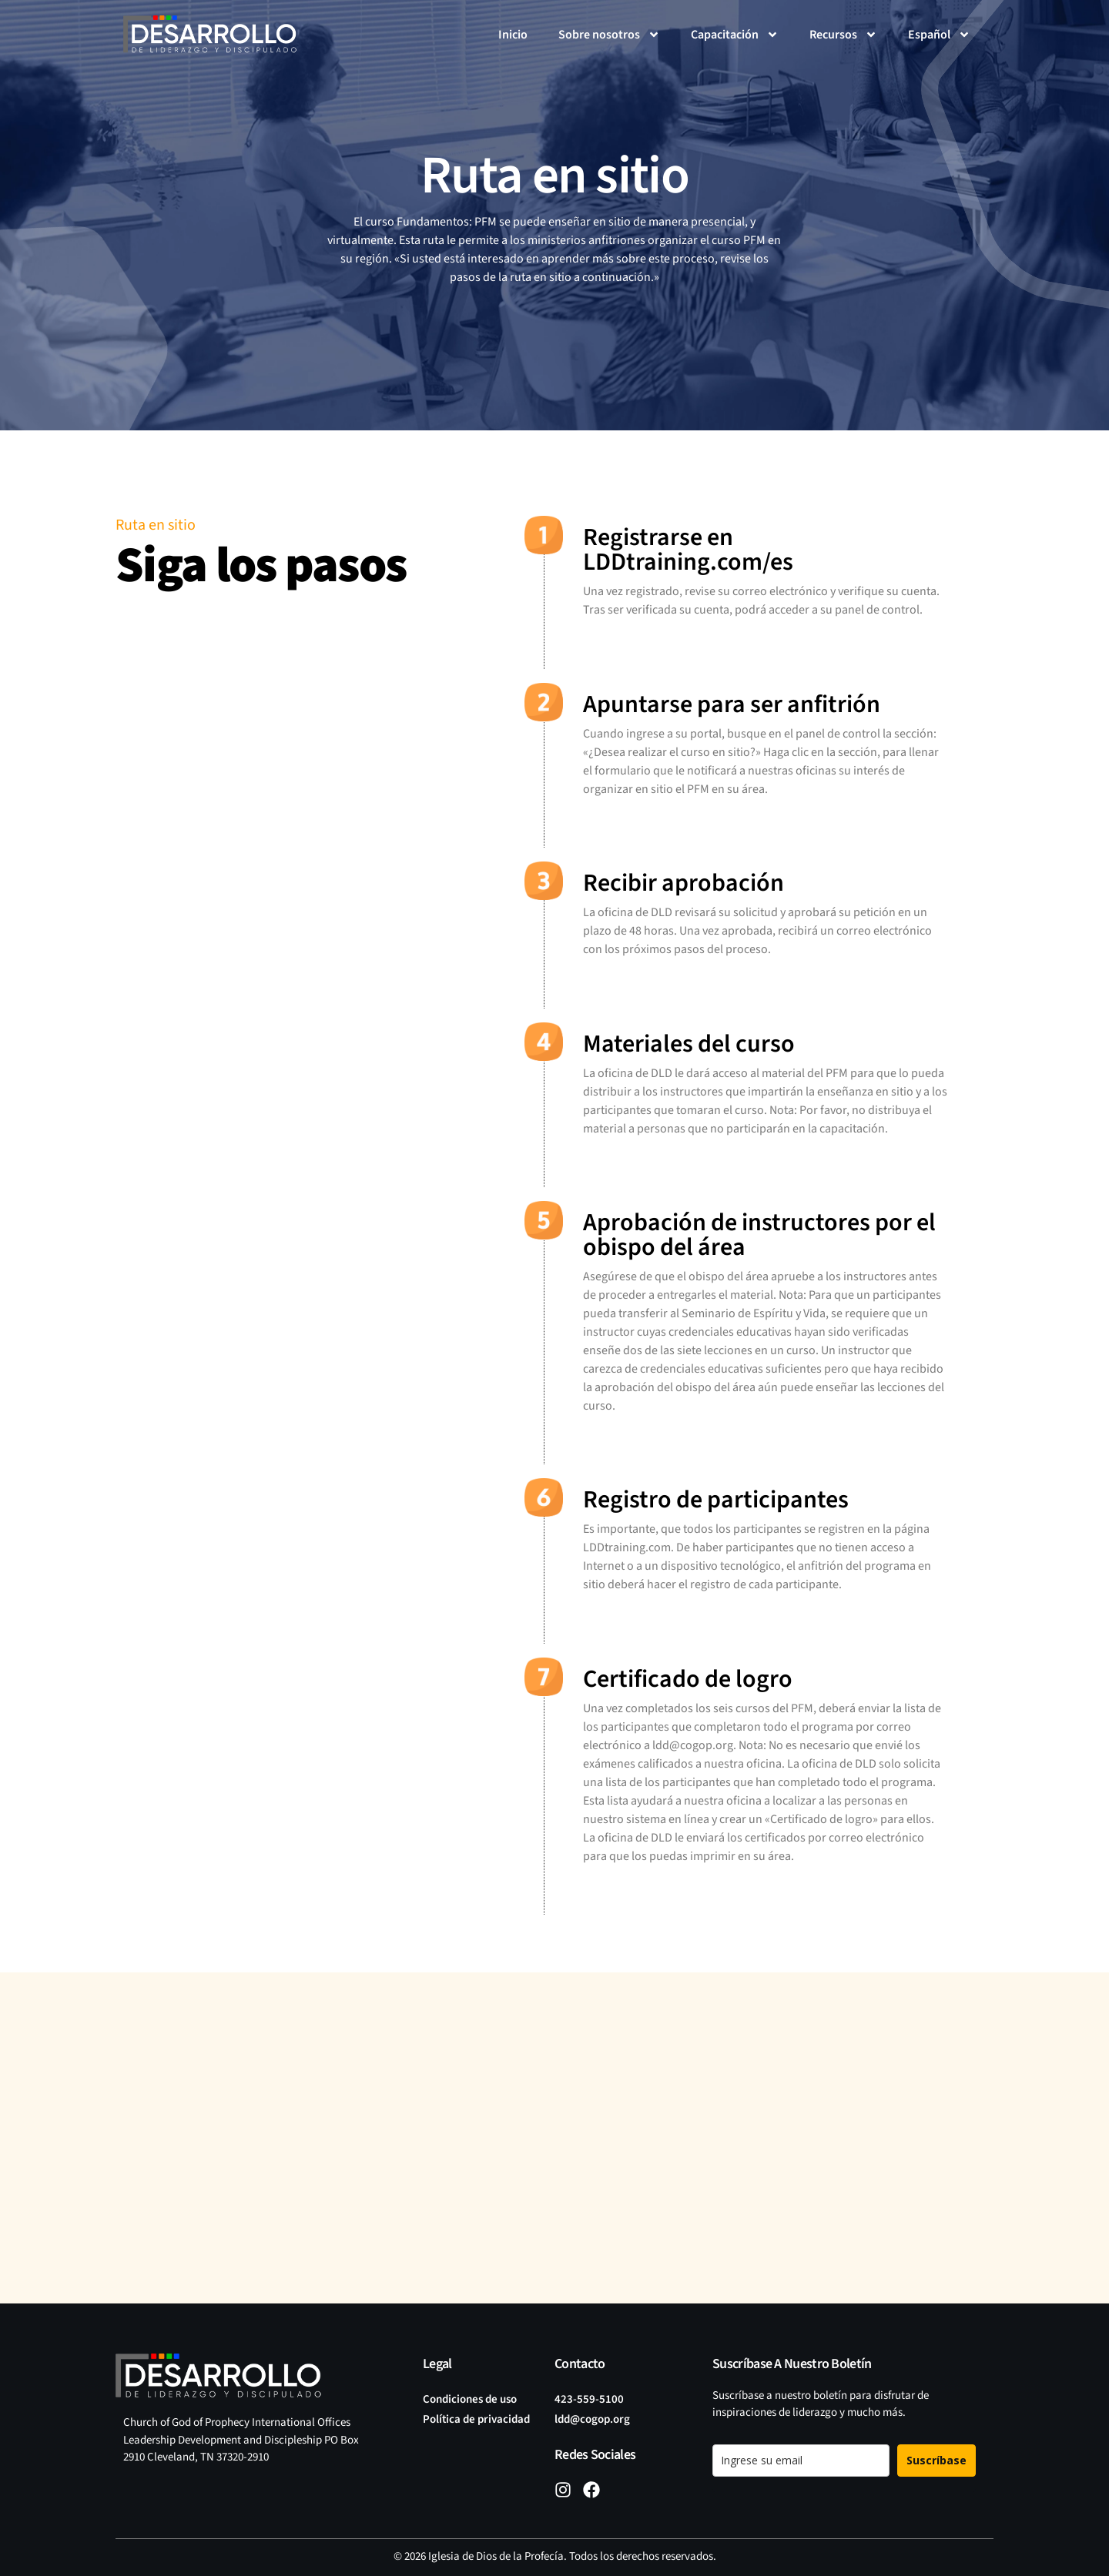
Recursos (843, 35)
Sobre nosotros (609, 35)
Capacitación (735, 35)
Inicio (513, 34)
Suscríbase (936, 2460)
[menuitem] (939, 34)
